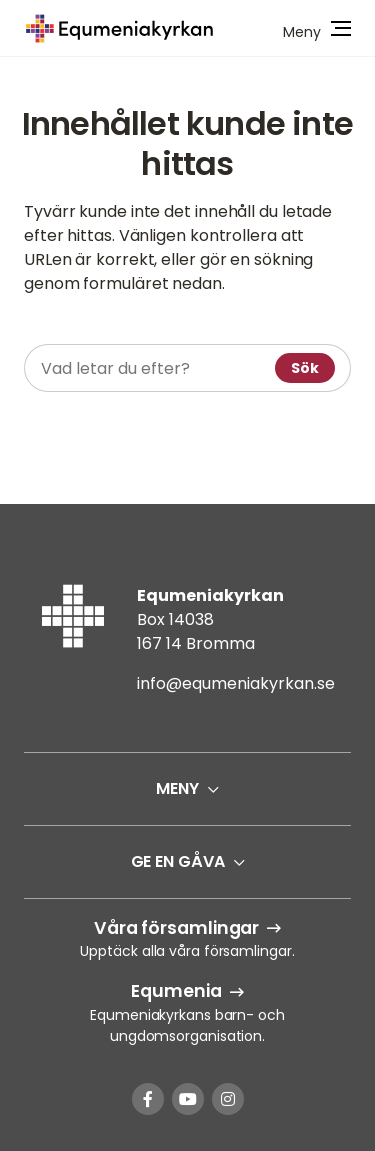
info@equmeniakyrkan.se (236, 683)
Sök (305, 368)
